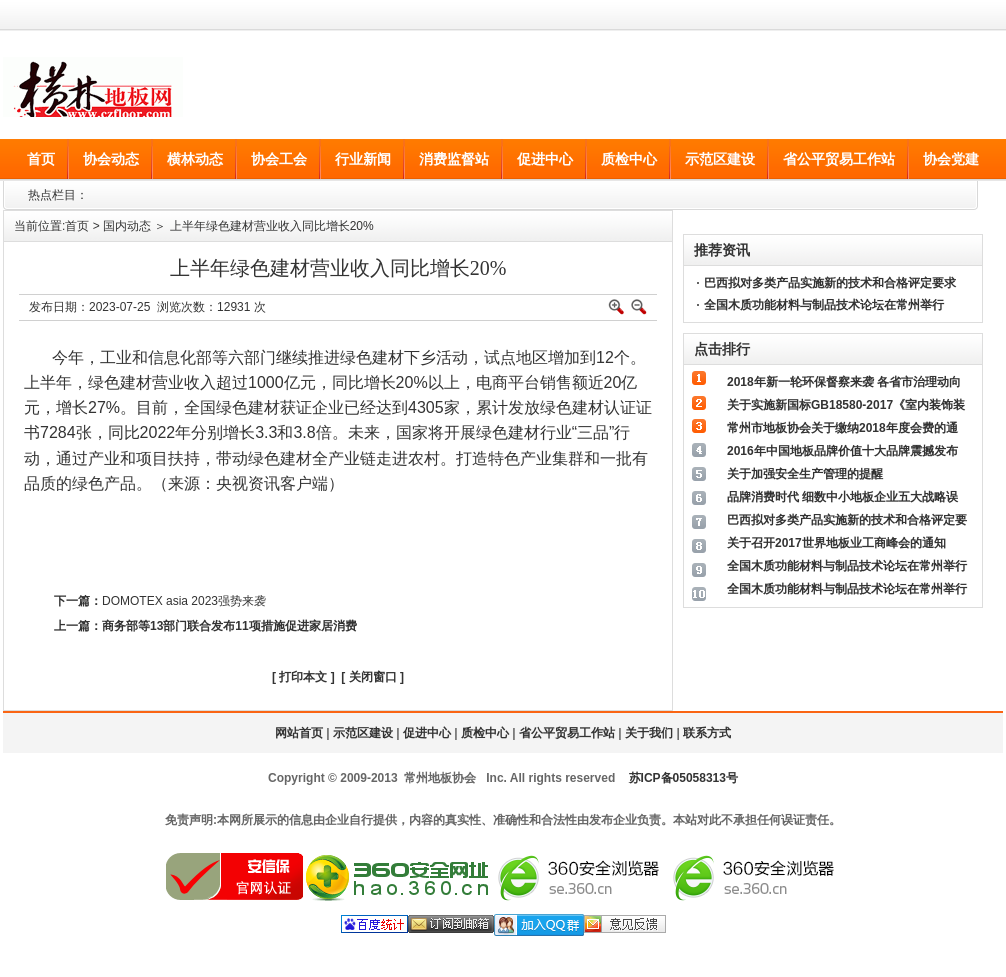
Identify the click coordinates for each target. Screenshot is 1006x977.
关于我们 (649, 733)
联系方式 (707, 733)
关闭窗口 (373, 677)
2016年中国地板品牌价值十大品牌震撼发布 (842, 451)
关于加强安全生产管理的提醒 (805, 474)
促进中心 (427, 733)
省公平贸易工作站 (567, 733)
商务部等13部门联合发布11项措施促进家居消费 (229, 626)
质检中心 (485, 733)
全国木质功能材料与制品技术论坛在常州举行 (824, 305)
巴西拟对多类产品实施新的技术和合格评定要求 (830, 283)
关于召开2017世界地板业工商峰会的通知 (836, 543)
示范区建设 (363, 733)
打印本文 (303, 677)
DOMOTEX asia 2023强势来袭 (184, 601)
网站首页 (299, 733)
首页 (77, 226)
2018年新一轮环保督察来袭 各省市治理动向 (844, 382)
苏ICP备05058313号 (683, 778)
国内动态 (127, 226)
